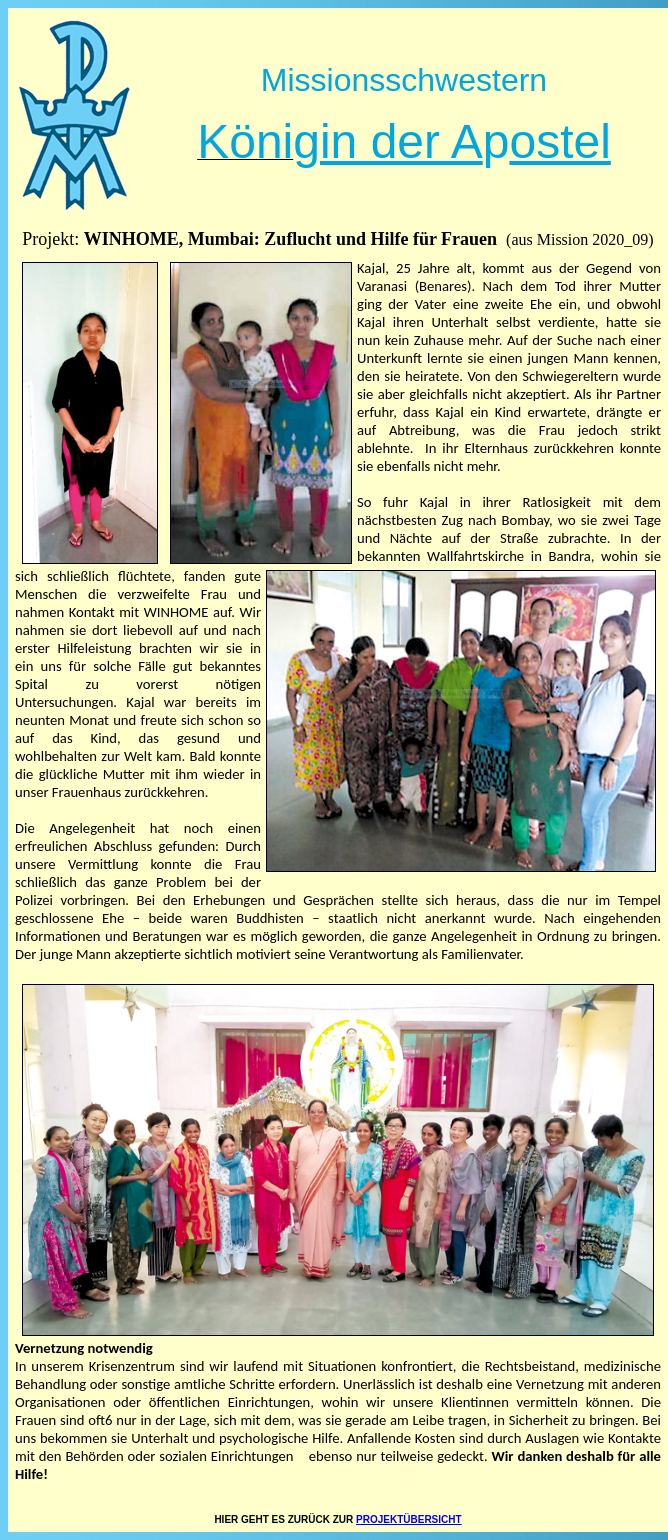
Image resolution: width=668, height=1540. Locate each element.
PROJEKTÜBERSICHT (409, 1519)
